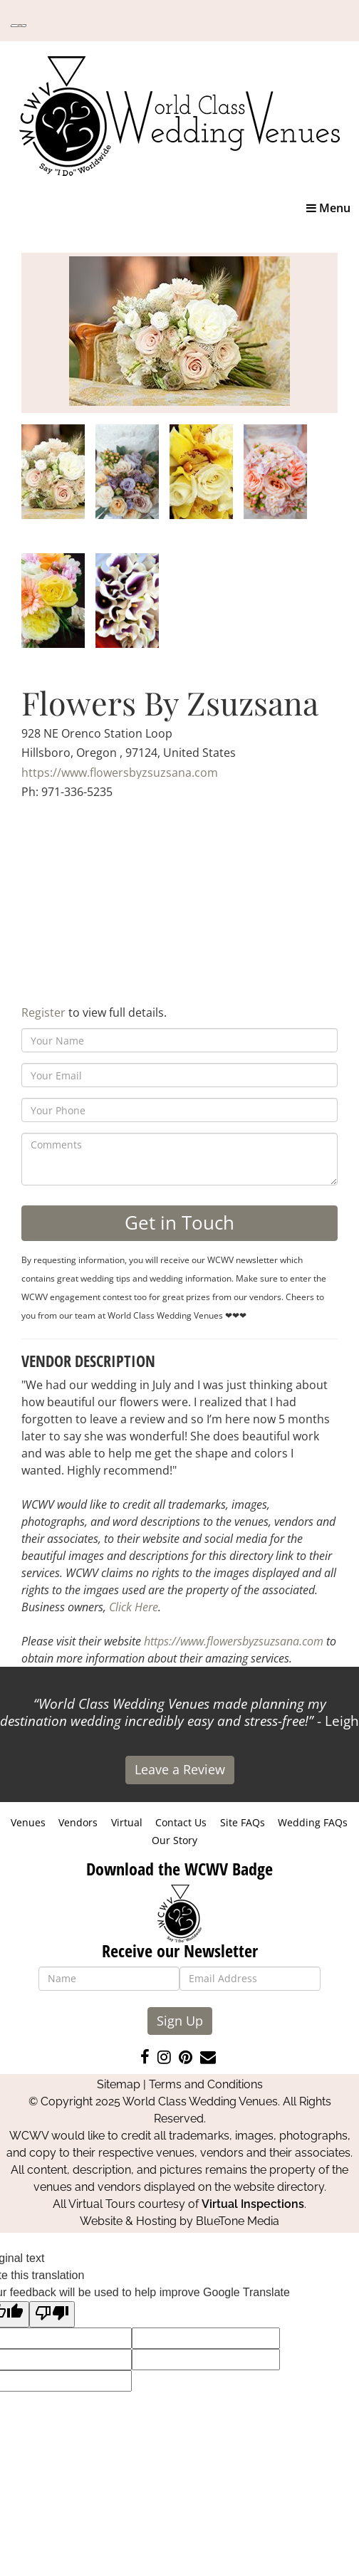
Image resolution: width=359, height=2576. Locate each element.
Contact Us (181, 1822)
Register (43, 1012)
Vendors (78, 1822)
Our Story (174, 1840)
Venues (28, 1822)
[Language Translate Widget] (18, 25)
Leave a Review (180, 1769)
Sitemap (118, 2084)
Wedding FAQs (313, 1822)
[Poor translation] (52, 2314)
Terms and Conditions (206, 2084)
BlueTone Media (237, 2221)
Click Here (133, 1607)
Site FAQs (242, 1822)
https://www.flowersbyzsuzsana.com (119, 772)
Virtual (126, 1822)
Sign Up (180, 2020)
